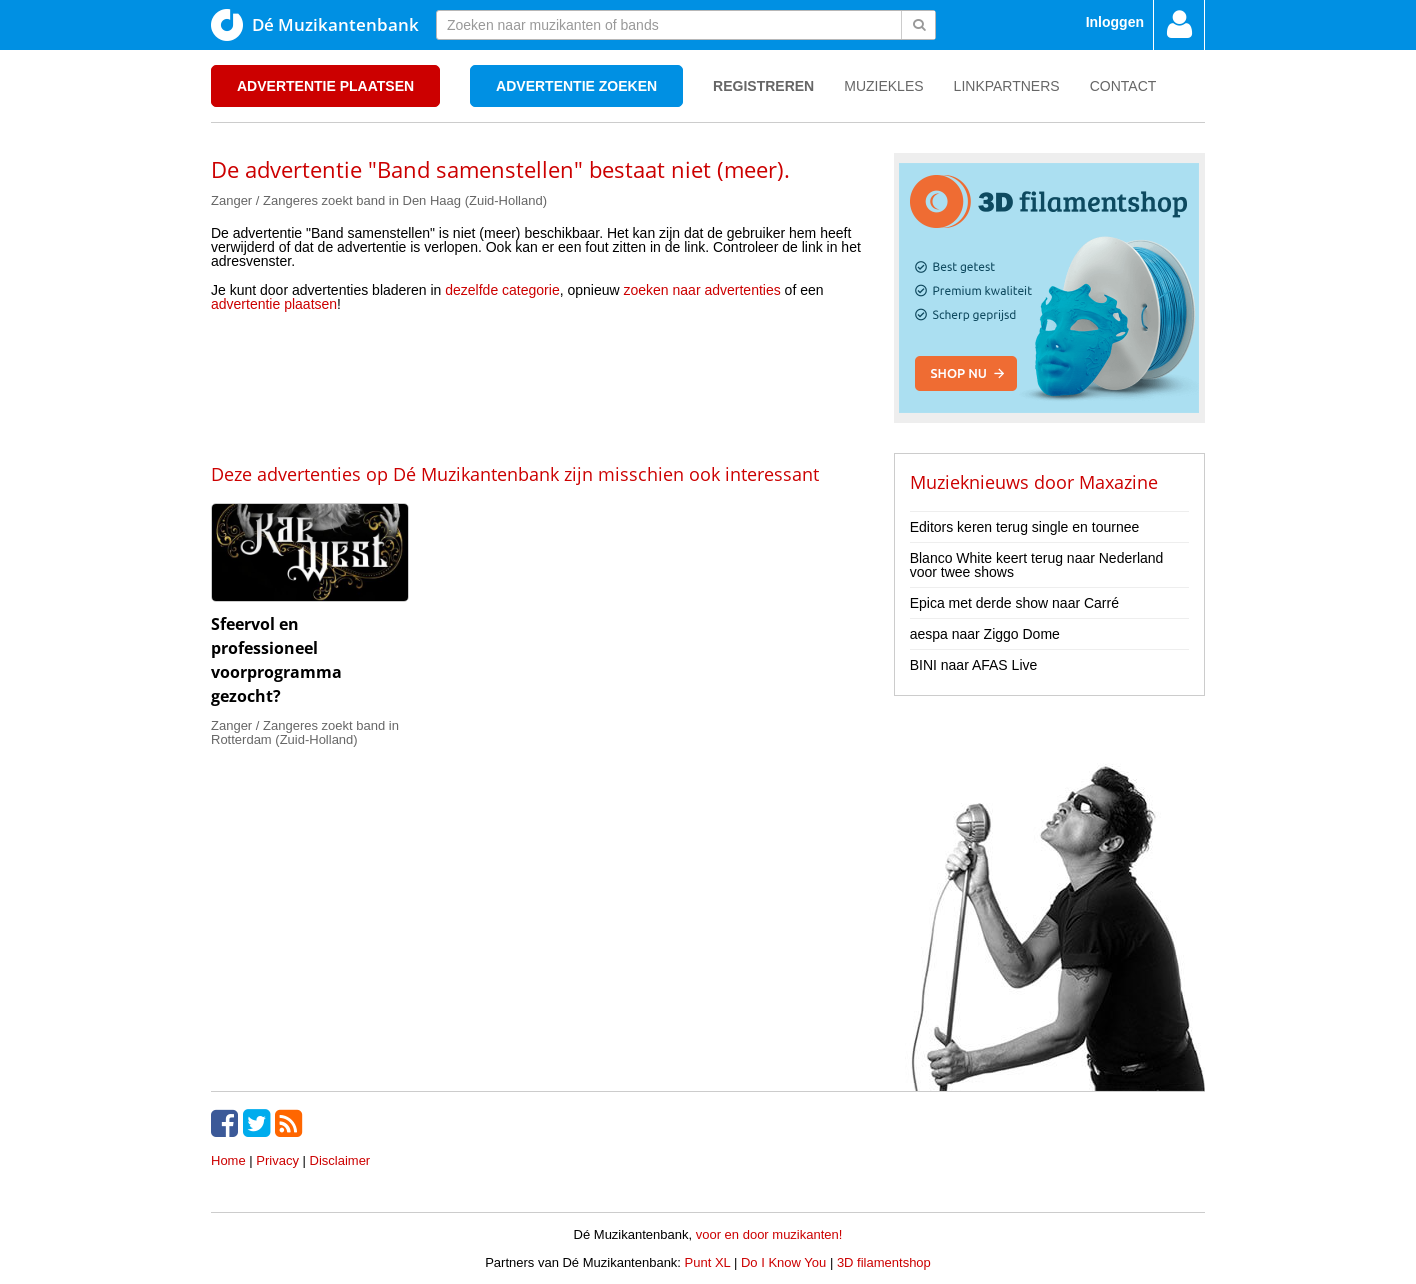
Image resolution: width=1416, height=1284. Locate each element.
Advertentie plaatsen (325, 86)
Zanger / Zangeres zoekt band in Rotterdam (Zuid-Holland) (305, 732)
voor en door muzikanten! (769, 1234)
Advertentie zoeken (576, 86)
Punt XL (708, 1262)
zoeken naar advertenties (702, 290)
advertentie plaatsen (274, 304)
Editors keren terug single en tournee (1025, 527)
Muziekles (883, 86)
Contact (1123, 86)
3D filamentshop (884, 1262)
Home (228, 1160)
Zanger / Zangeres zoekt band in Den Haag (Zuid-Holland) (379, 200)
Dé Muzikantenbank (315, 25)
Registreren (763, 86)
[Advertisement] (560, 386)
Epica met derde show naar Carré (1014, 603)
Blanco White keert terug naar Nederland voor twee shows (1037, 565)
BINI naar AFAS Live (974, 665)
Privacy (277, 1160)
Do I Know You (783, 1262)
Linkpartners (1007, 86)
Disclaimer (340, 1160)
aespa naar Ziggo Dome (985, 634)
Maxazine (1118, 482)
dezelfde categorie (502, 290)
